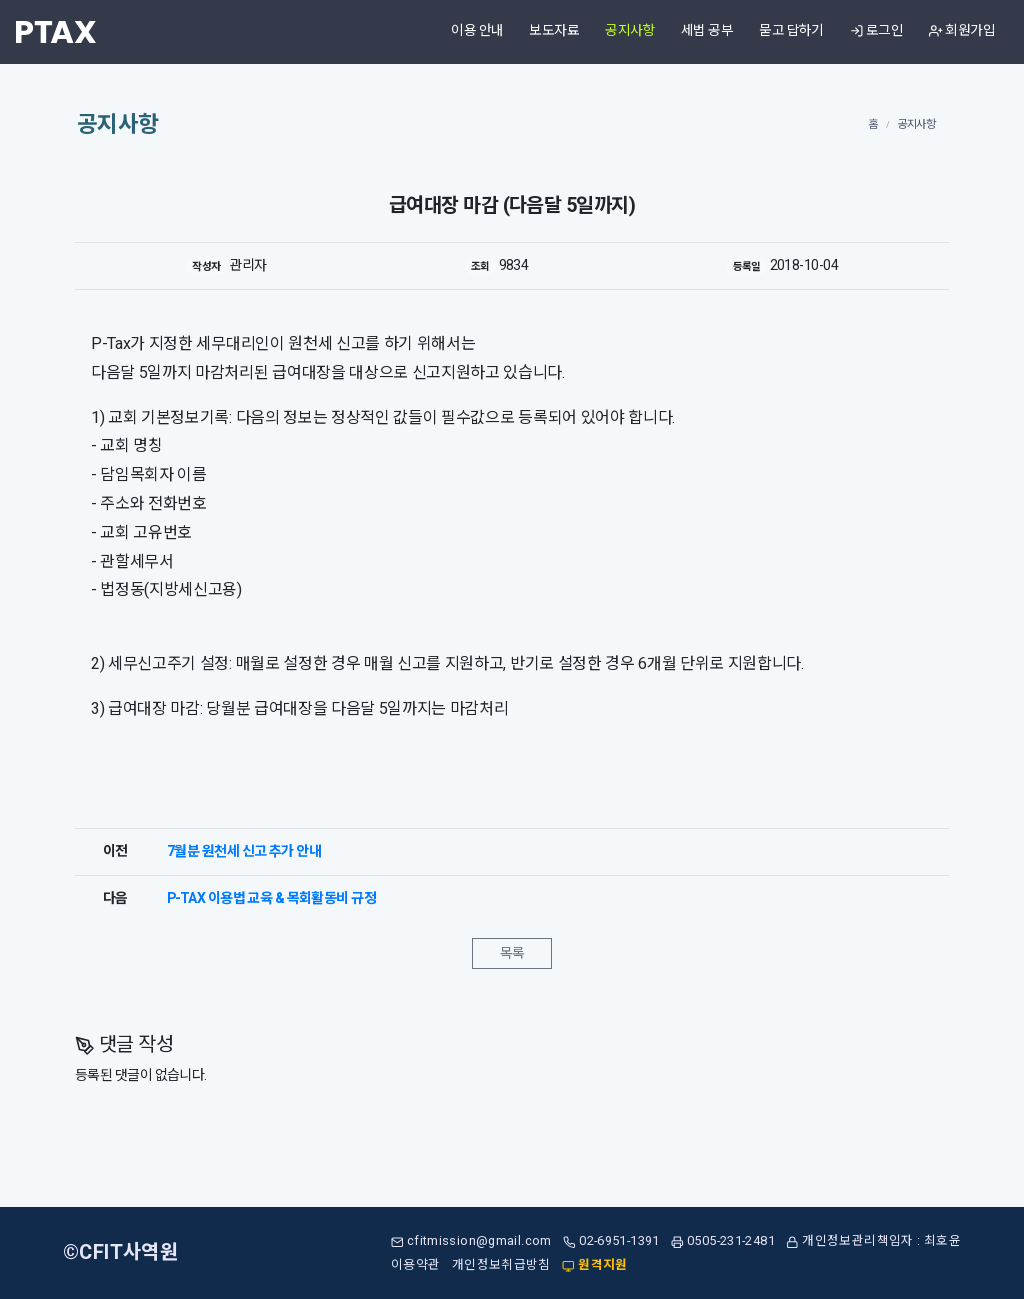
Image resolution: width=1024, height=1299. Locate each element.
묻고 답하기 (791, 31)
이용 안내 (477, 31)
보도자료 (554, 31)
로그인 (876, 31)
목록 (512, 953)
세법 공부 (707, 31)
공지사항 (630, 31)
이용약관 (416, 1265)
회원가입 (962, 31)
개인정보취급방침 (501, 1265)
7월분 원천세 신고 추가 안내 (244, 851)
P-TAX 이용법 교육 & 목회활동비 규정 (271, 898)
